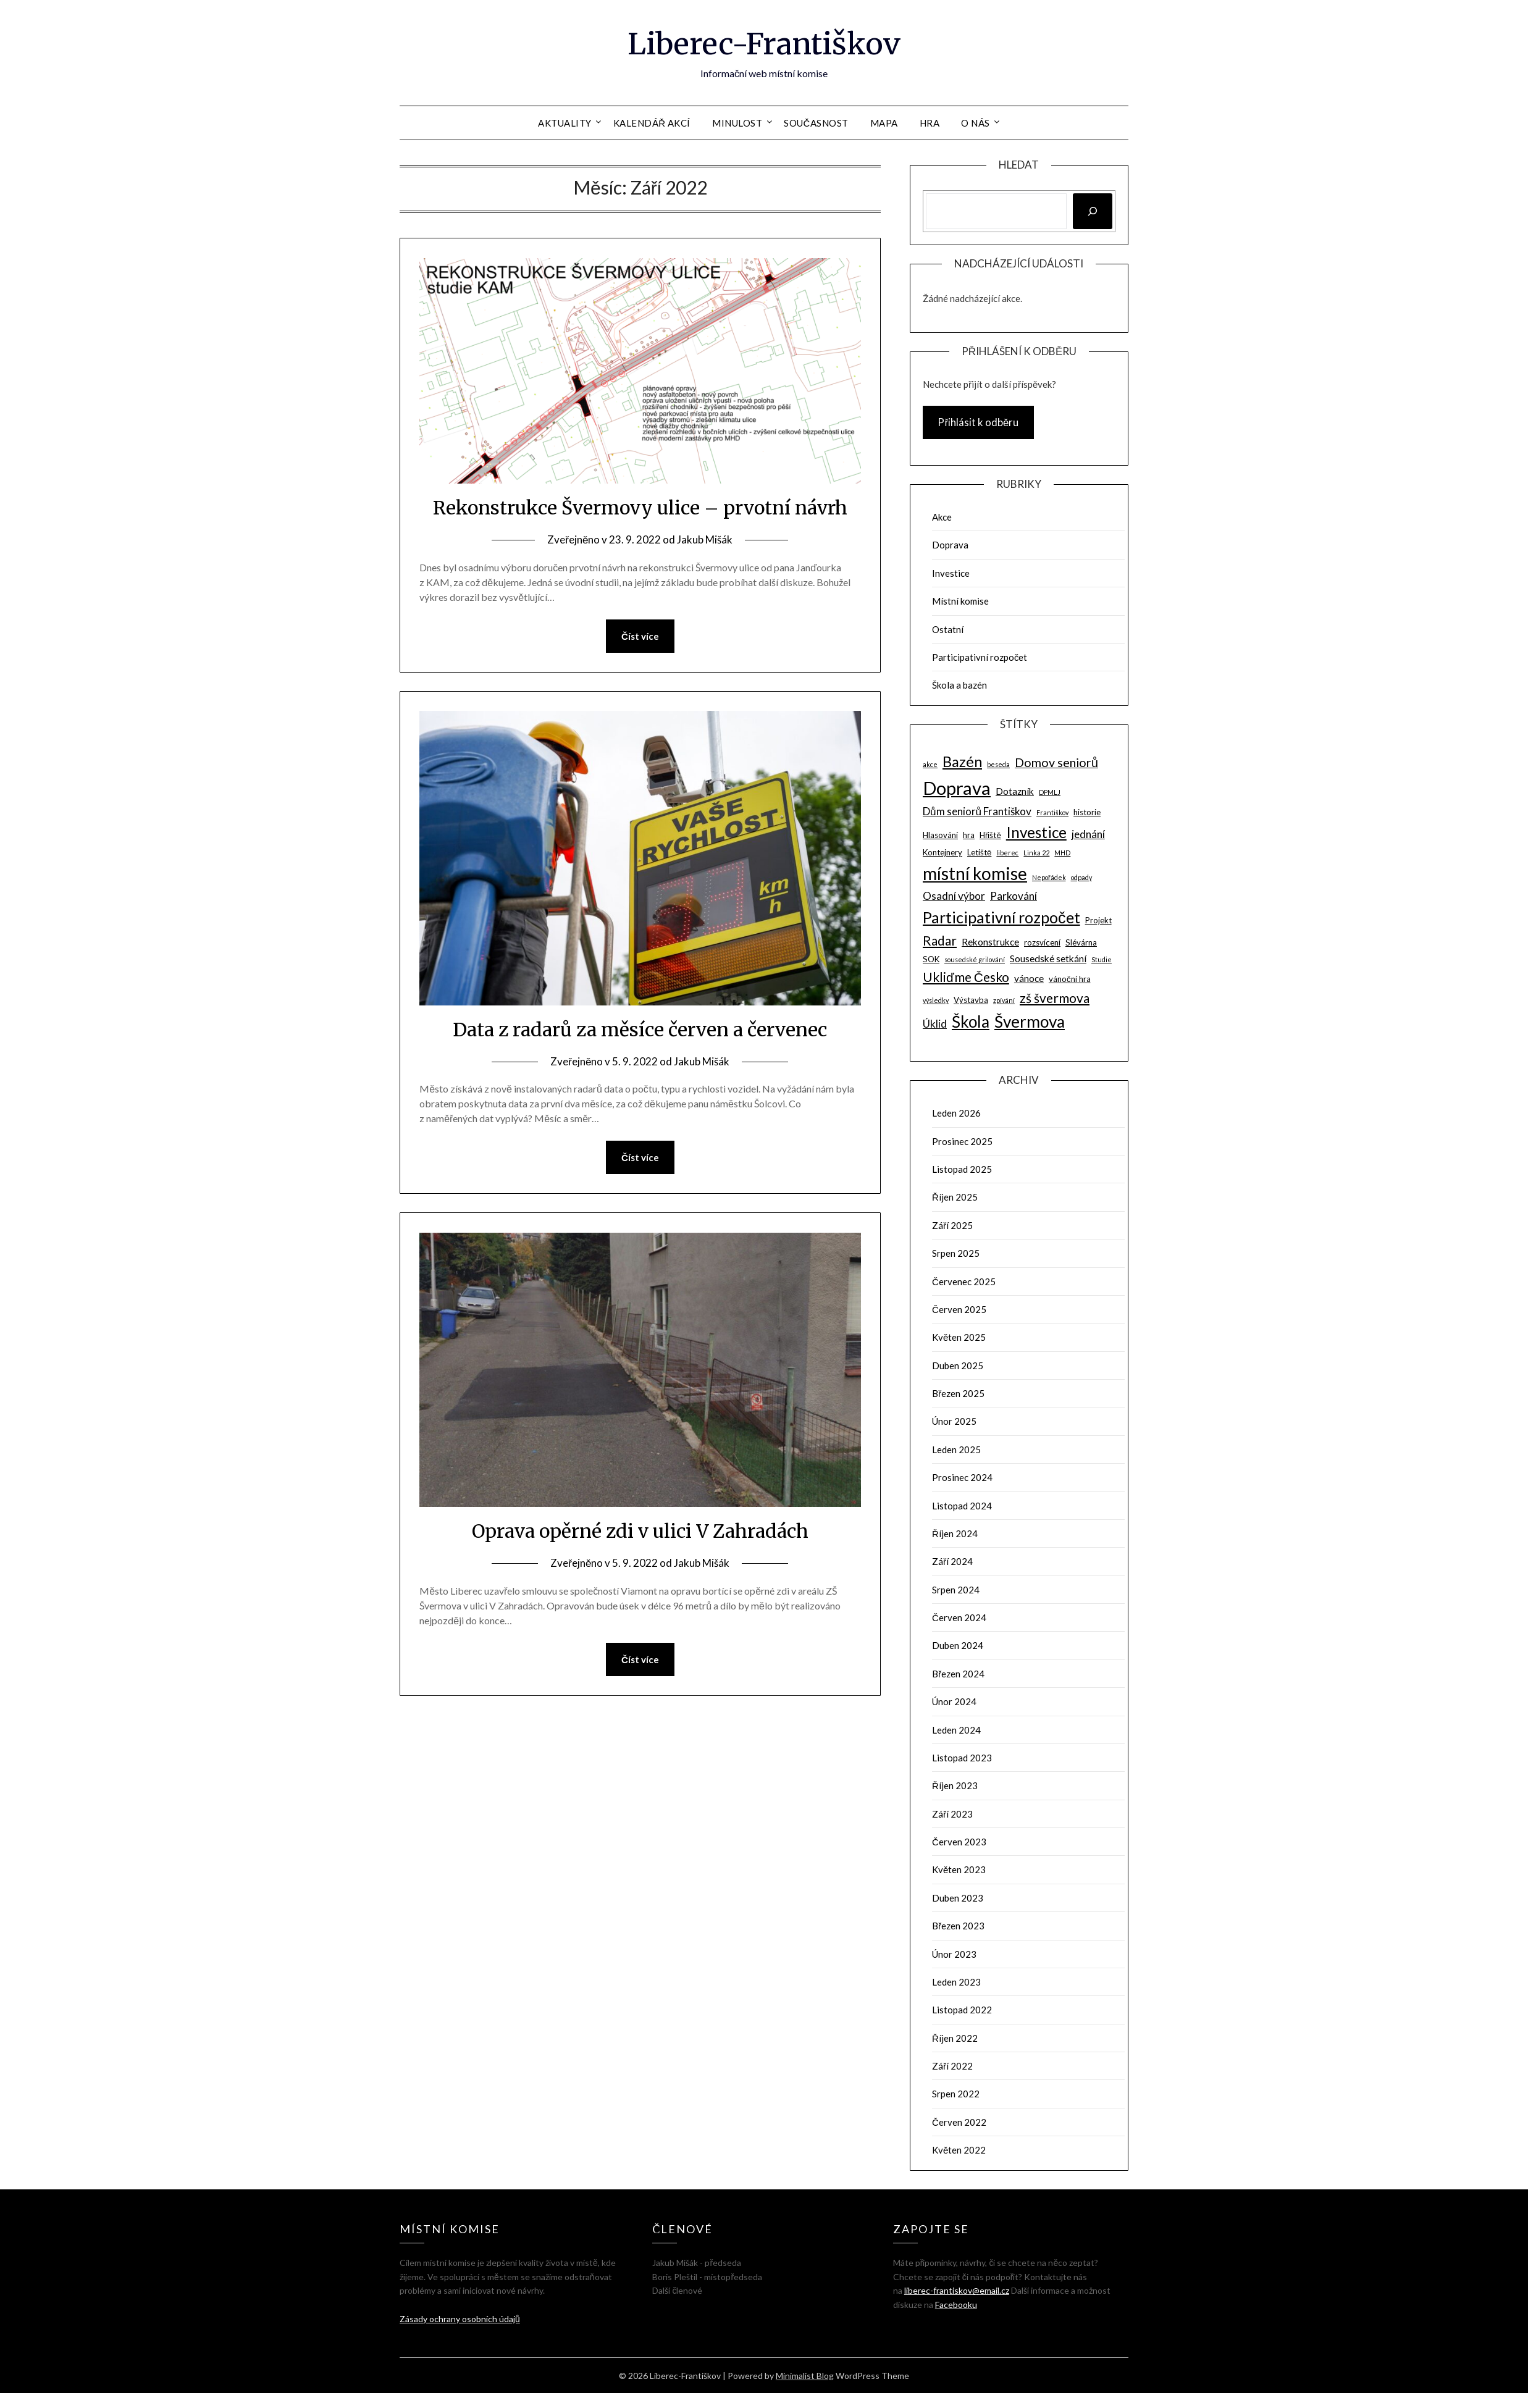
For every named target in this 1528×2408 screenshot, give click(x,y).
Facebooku (956, 2304)
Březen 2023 (958, 1925)
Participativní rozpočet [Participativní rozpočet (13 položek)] (1001, 917)
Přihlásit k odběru (978, 422)
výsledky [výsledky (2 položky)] (936, 1000)
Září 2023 (952, 1813)
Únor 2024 (954, 1701)
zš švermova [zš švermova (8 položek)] (1054, 997)
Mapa (884, 122)
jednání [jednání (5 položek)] (1088, 834)
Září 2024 (952, 1561)
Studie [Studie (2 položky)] (1101, 959)
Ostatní (947, 629)
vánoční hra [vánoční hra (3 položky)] (1070, 979)
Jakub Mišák (705, 539)
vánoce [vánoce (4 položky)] (1029, 978)
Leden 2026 (956, 1112)
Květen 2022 (959, 2149)
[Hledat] (1092, 211)
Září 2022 (952, 2065)
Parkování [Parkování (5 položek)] (1013, 895)
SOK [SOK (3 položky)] (931, 959)
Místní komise (960, 600)
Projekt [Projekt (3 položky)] (1098, 920)
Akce (942, 516)
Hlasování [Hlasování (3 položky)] (940, 835)
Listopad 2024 (962, 1505)
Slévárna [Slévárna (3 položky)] (1081, 942)
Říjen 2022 (955, 2038)
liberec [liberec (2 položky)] (1007, 853)
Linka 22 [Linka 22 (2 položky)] (1036, 853)
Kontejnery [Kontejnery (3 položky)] (942, 852)
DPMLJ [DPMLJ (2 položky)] (1049, 792)
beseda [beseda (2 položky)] (998, 764)
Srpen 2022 (956, 2093)
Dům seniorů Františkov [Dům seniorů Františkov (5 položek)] (977, 811)
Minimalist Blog (805, 2375)
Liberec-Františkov (764, 43)
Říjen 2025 (955, 1196)
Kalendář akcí (652, 122)
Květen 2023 (959, 1869)
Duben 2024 (957, 1645)
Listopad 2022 (962, 2009)
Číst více (640, 636)
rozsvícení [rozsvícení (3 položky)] (1042, 942)
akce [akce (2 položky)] (930, 764)
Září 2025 (952, 1225)
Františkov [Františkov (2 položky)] (1052, 812)
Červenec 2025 (964, 1281)
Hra (930, 122)
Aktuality (565, 122)
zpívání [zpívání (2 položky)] (1004, 1000)
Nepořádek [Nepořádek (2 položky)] (1049, 877)
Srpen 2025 (956, 1253)
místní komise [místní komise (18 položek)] (975, 873)
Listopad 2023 (962, 1757)
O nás (975, 122)
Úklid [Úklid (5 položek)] (935, 1023)
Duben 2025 (957, 1365)
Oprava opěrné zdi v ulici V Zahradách (640, 1531)
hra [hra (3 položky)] (969, 835)
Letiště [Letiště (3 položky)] (979, 852)
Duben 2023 (957, 1897)
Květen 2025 (959, 1337)
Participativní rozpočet (980, 657)
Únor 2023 (954, 1954)
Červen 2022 (959, 2122)
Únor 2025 (954, 1421)
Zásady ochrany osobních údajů (460, 2319)
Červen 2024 (959, 1617)
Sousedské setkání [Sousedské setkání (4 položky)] (1048, 958)
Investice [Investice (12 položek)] (1036, 832)
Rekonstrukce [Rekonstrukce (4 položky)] (990, 941)
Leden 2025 (956, 1449)
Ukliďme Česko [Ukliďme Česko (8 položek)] (966, 976)
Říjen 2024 (955, 1533)
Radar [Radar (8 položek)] (940, 940)
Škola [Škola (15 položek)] (970, 1021)
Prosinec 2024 (962, 1477)
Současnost (816, 122)
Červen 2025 (959, 1309)
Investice (951, 573)
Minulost (737, 122)
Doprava (950, 544)
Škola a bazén (959, 684)
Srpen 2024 (956, 1589)
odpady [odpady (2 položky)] (1081, 877)
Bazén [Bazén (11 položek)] (962, 761)
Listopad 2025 (962, 1169)
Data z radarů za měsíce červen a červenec (640, 1029)
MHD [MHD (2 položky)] (1062, 853)
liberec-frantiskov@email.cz (956, 2290)
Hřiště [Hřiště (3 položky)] (990, 835)
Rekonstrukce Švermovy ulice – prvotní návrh (640, 507)
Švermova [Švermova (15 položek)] (1029, 1021)
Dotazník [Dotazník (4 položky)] (1015, 791)
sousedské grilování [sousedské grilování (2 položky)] (974, 959)
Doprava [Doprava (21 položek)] (957, 788)
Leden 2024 (956, 1729)
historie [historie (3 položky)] (1087, 812)
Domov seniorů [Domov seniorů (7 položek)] (1056, 762)
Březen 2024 (958, 1673)
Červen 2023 (959, 1841)
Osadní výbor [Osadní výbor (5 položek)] (954, 895)
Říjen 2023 (955, 1785)
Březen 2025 (958, 1393)
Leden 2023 (956, 1981)
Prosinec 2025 (962, 1141)
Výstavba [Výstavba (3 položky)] (971, 1000)
